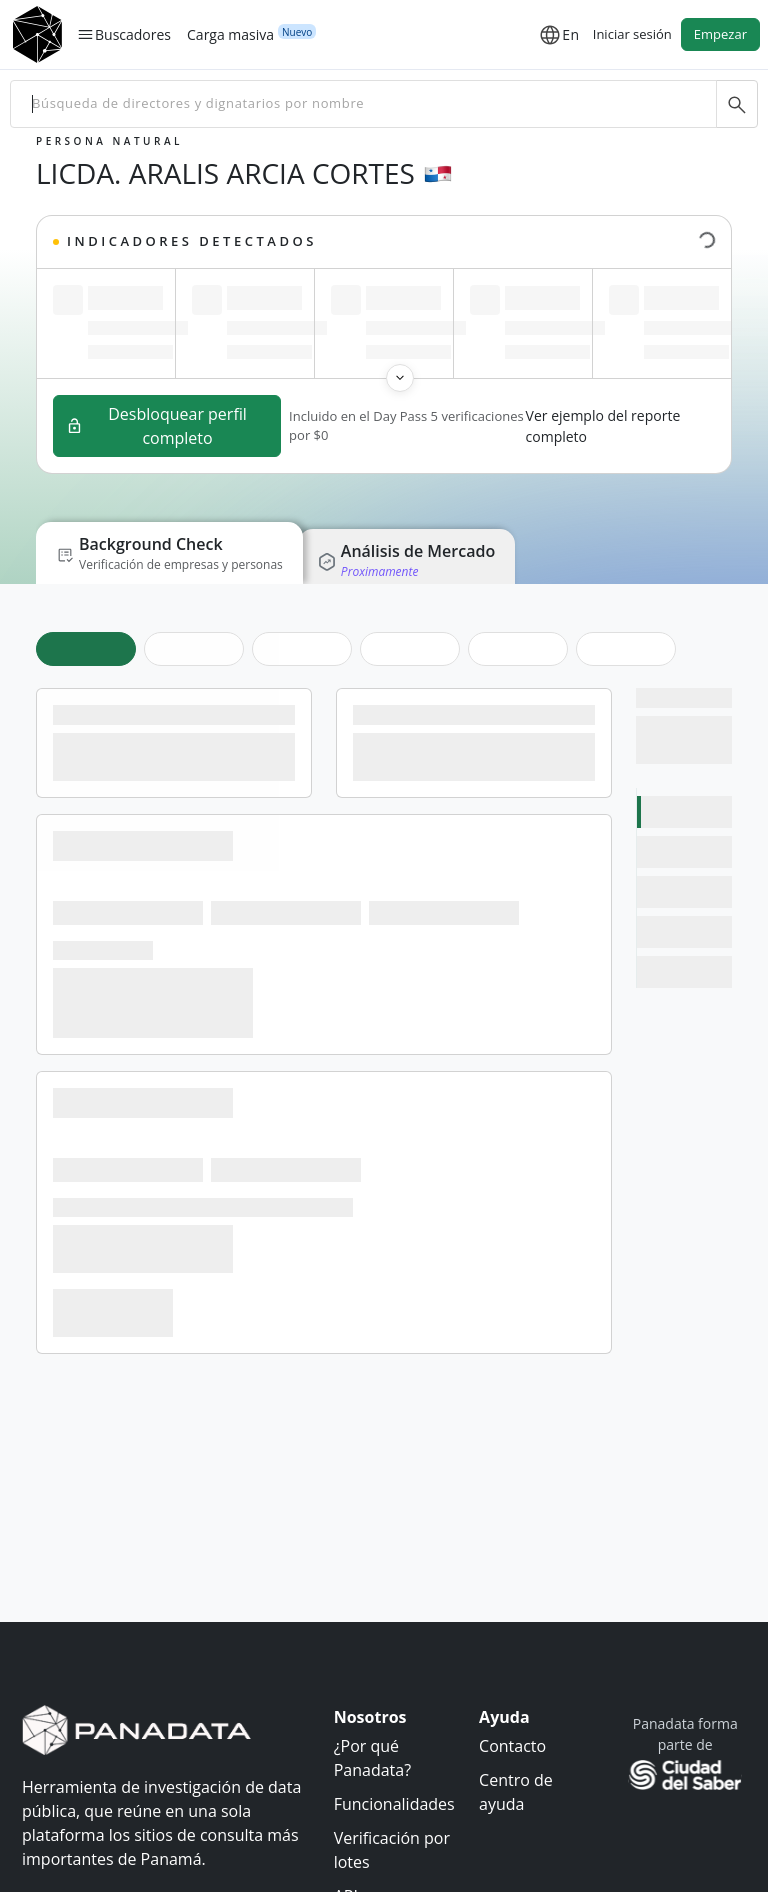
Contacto (512, 1745)
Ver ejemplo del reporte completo (603, 426)
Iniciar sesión (632, 34)
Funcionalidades (394, 1803)
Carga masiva (230, 34)
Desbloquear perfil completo (156, 426)
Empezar (720, 34)
